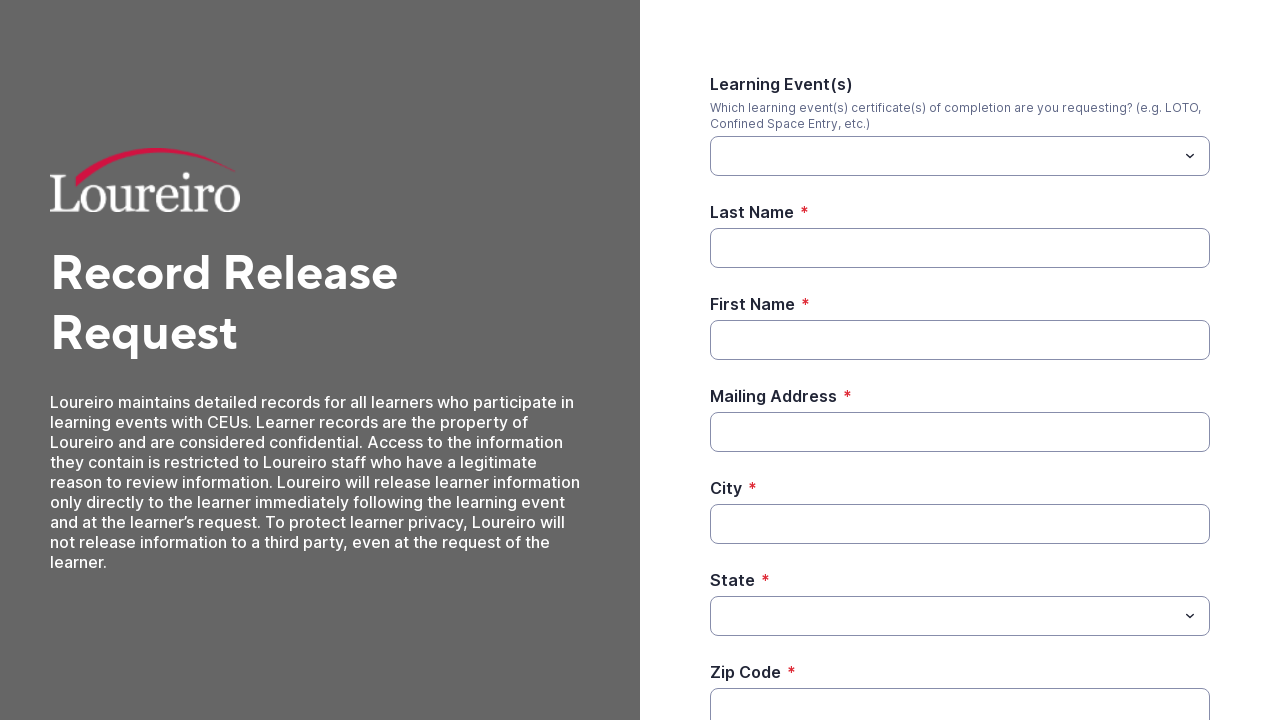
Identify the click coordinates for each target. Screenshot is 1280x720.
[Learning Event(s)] (943, 156)
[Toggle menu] (1190, 156)
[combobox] (960, 156)
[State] (943, 616)
